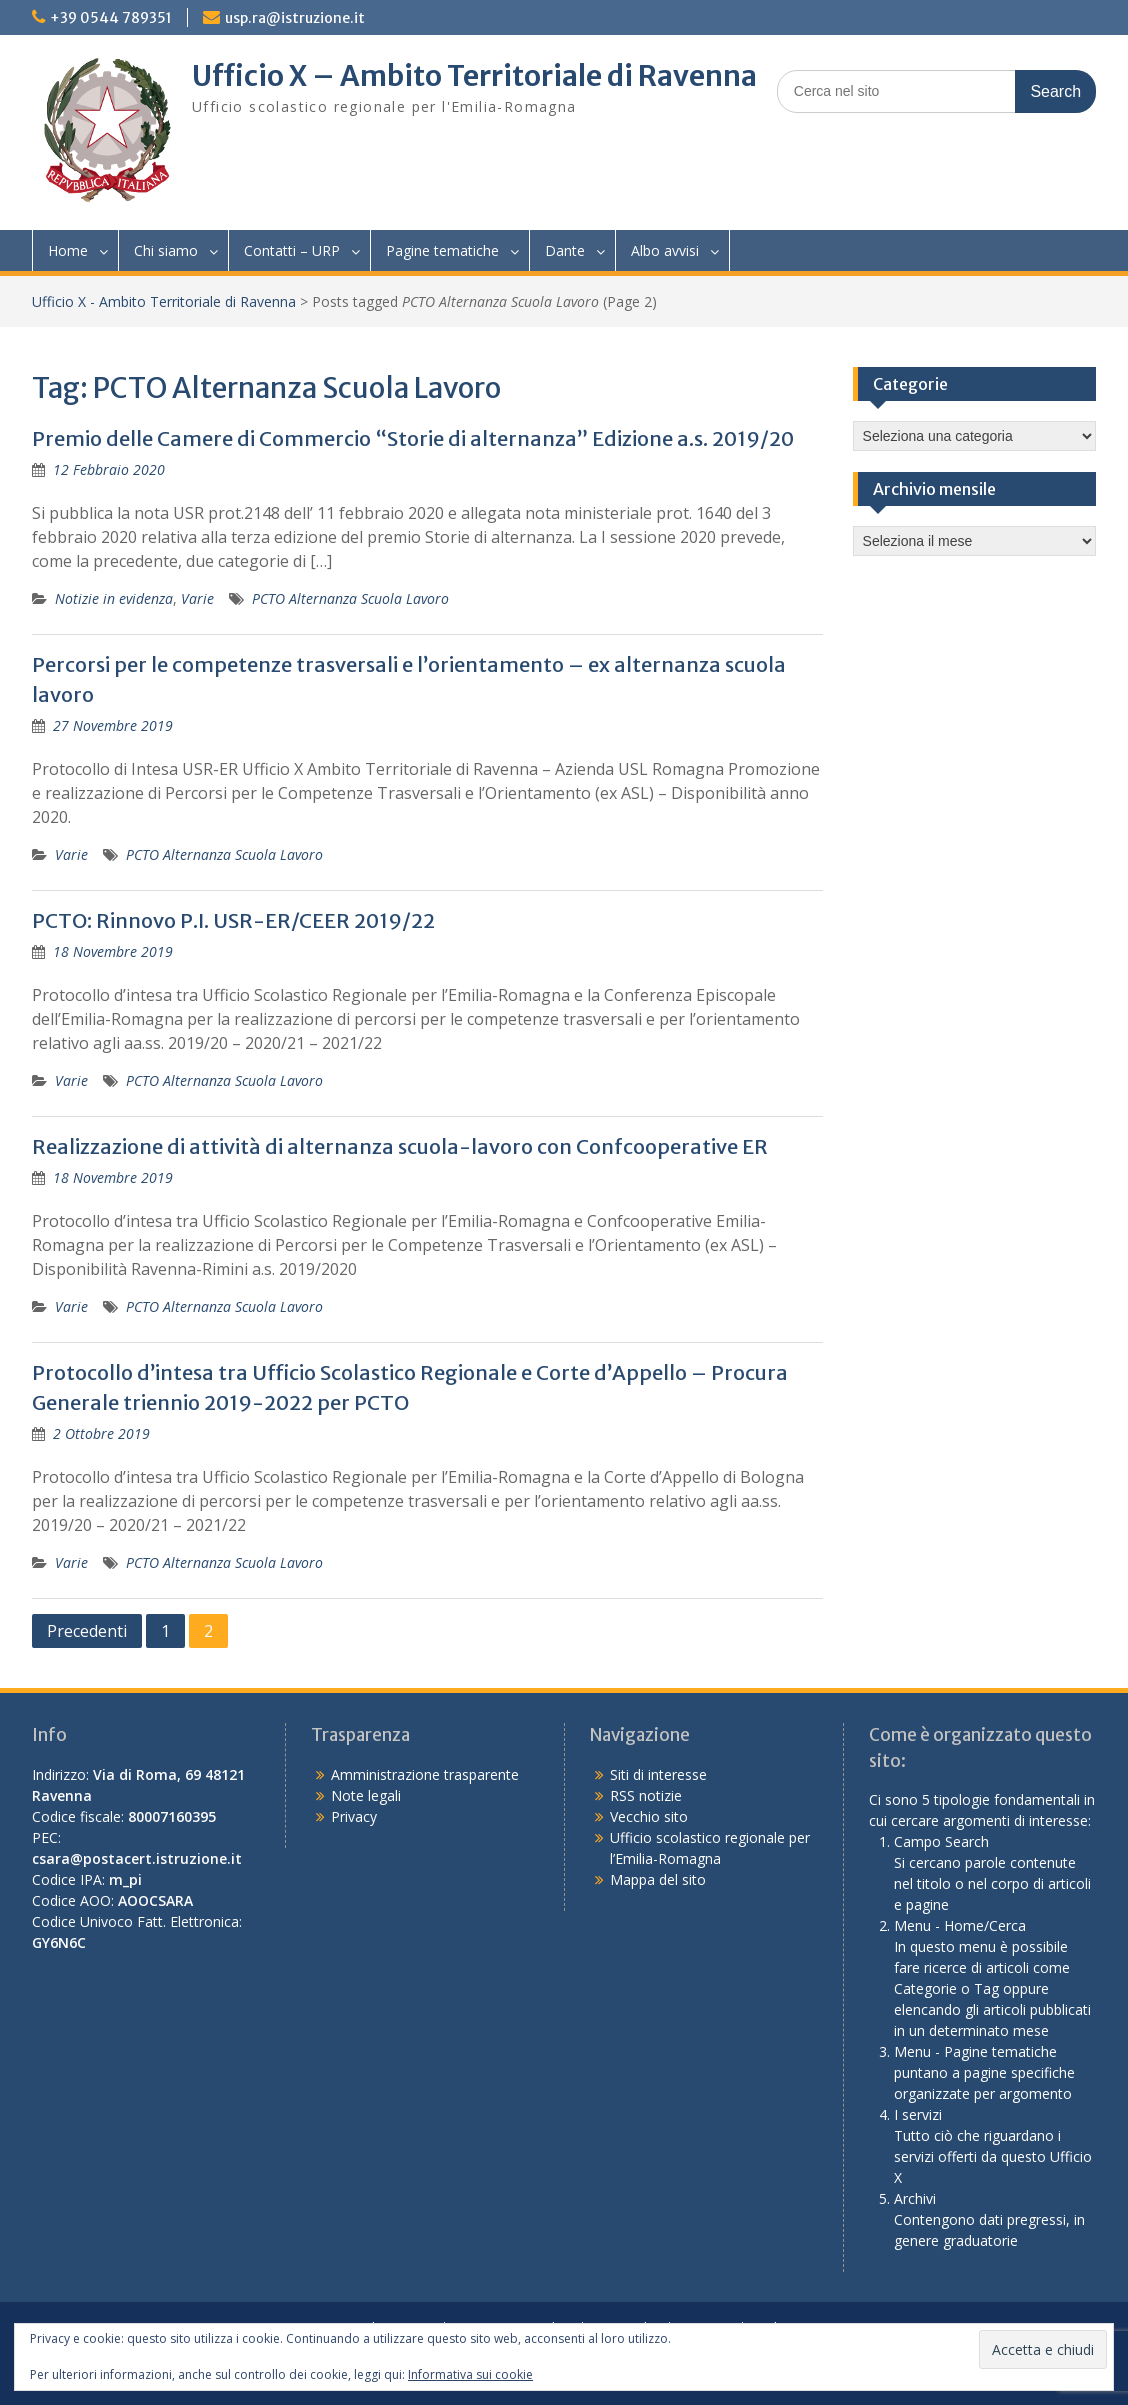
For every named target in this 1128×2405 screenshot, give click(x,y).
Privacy (354, 1816)
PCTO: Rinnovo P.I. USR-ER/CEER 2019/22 (233, 920)
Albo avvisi (665, 250)
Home (68, 250)
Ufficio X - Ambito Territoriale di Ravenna (164, 301)
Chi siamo (166, 250)
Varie (197, 598)
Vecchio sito (649, 1816)
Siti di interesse (658, 1774)
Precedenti (87, 1631)
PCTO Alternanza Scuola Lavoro (350, 598)
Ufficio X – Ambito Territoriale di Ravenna (474, 76)
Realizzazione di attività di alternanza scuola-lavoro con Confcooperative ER (400, 1146)
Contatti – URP (292, 250)
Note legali (366, 1795)
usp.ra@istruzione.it (295, 18)
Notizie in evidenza (114, 598)
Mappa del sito (658, 1879)
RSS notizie (646, 1795)
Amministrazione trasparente (425, 1774)
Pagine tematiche (442, 250)
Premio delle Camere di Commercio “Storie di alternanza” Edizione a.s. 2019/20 (413, 438)
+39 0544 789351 (111, 18)
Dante (565, 250)
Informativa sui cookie (470, 2374)
